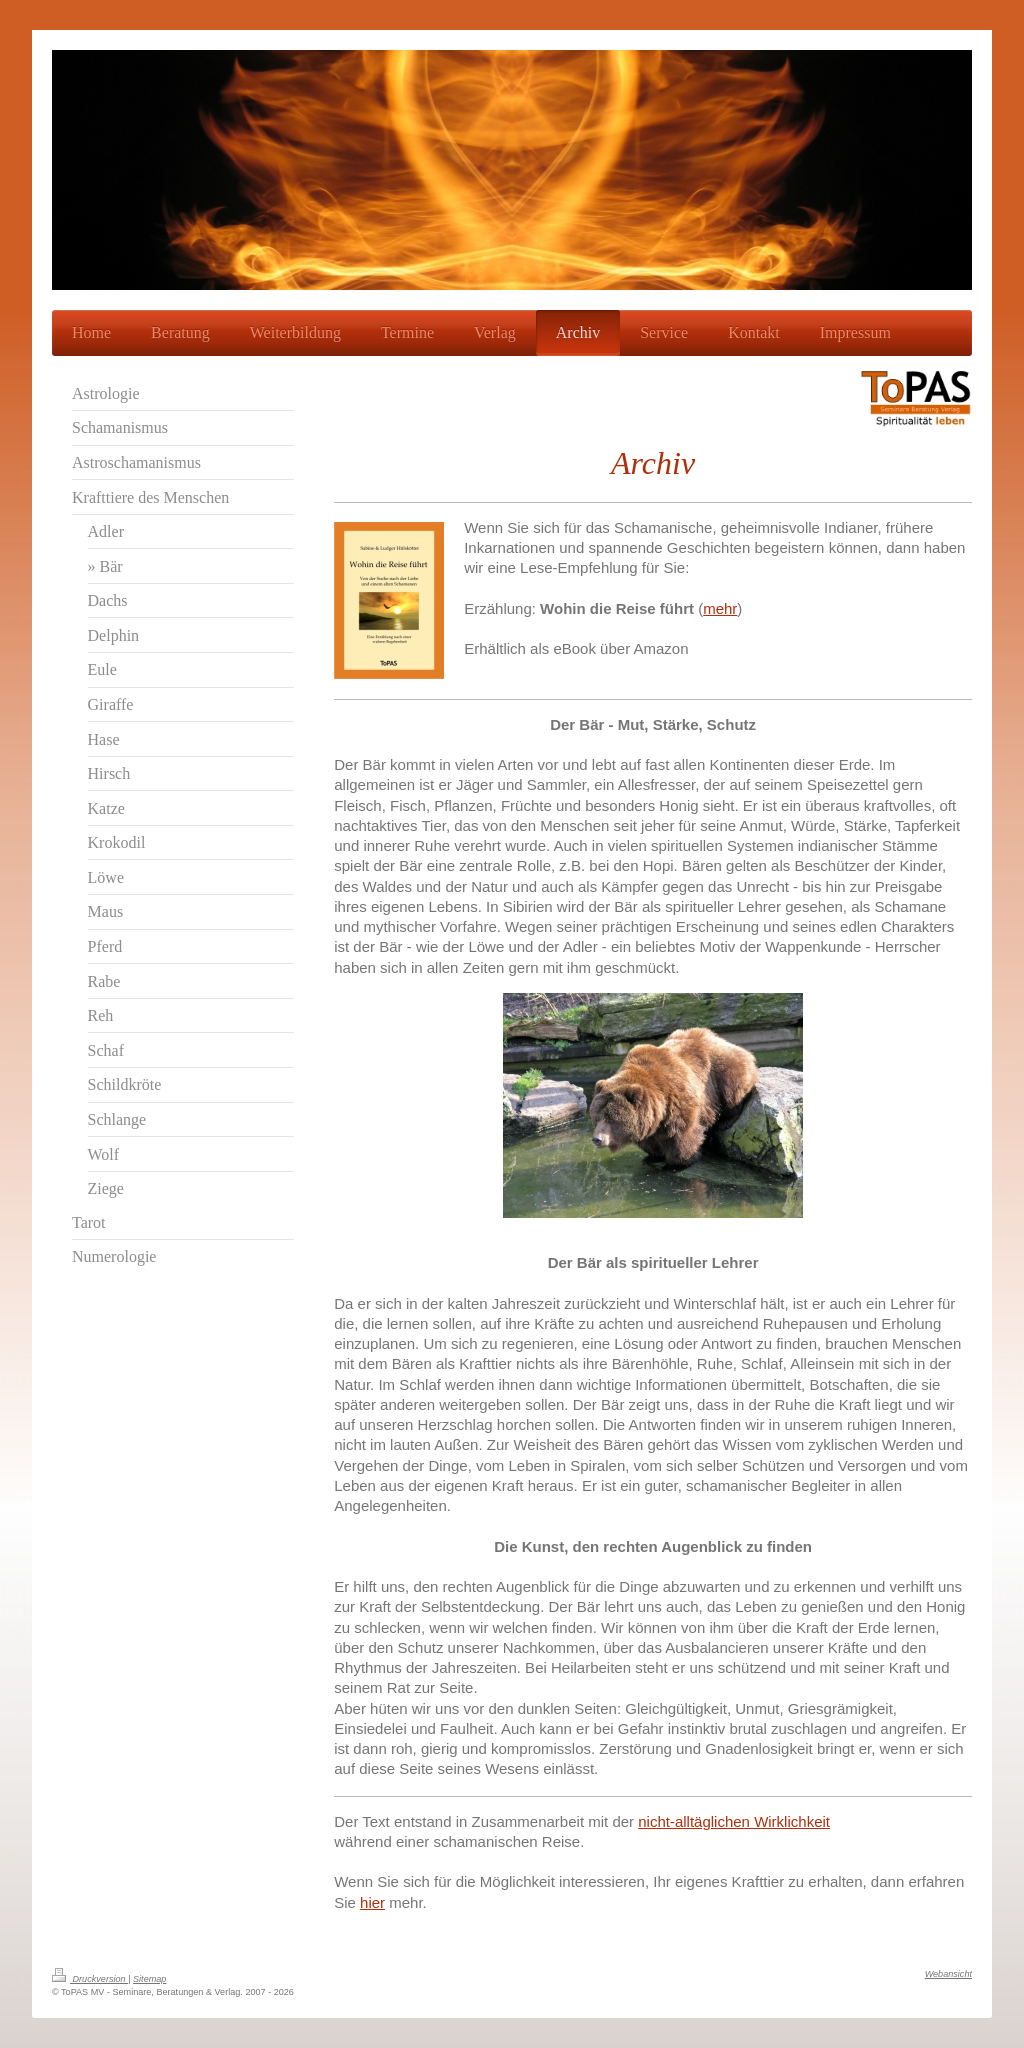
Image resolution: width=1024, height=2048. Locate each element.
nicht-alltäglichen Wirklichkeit (734, 1821)
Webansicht (948, 1974)
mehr (720, 608)
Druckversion (90, 1979)
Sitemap (149, 1979)
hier (372, 1902)
